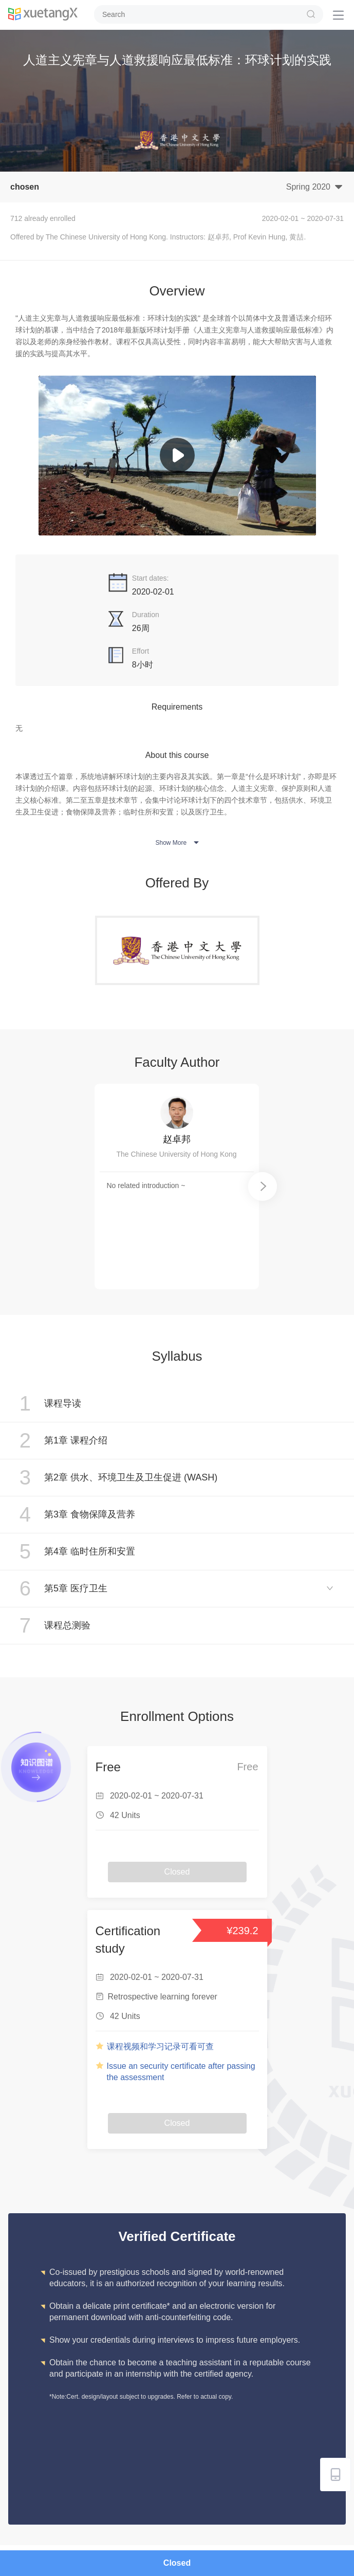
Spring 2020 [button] (315, 186)
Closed (177, 2563)
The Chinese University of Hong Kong (176, 1154)
